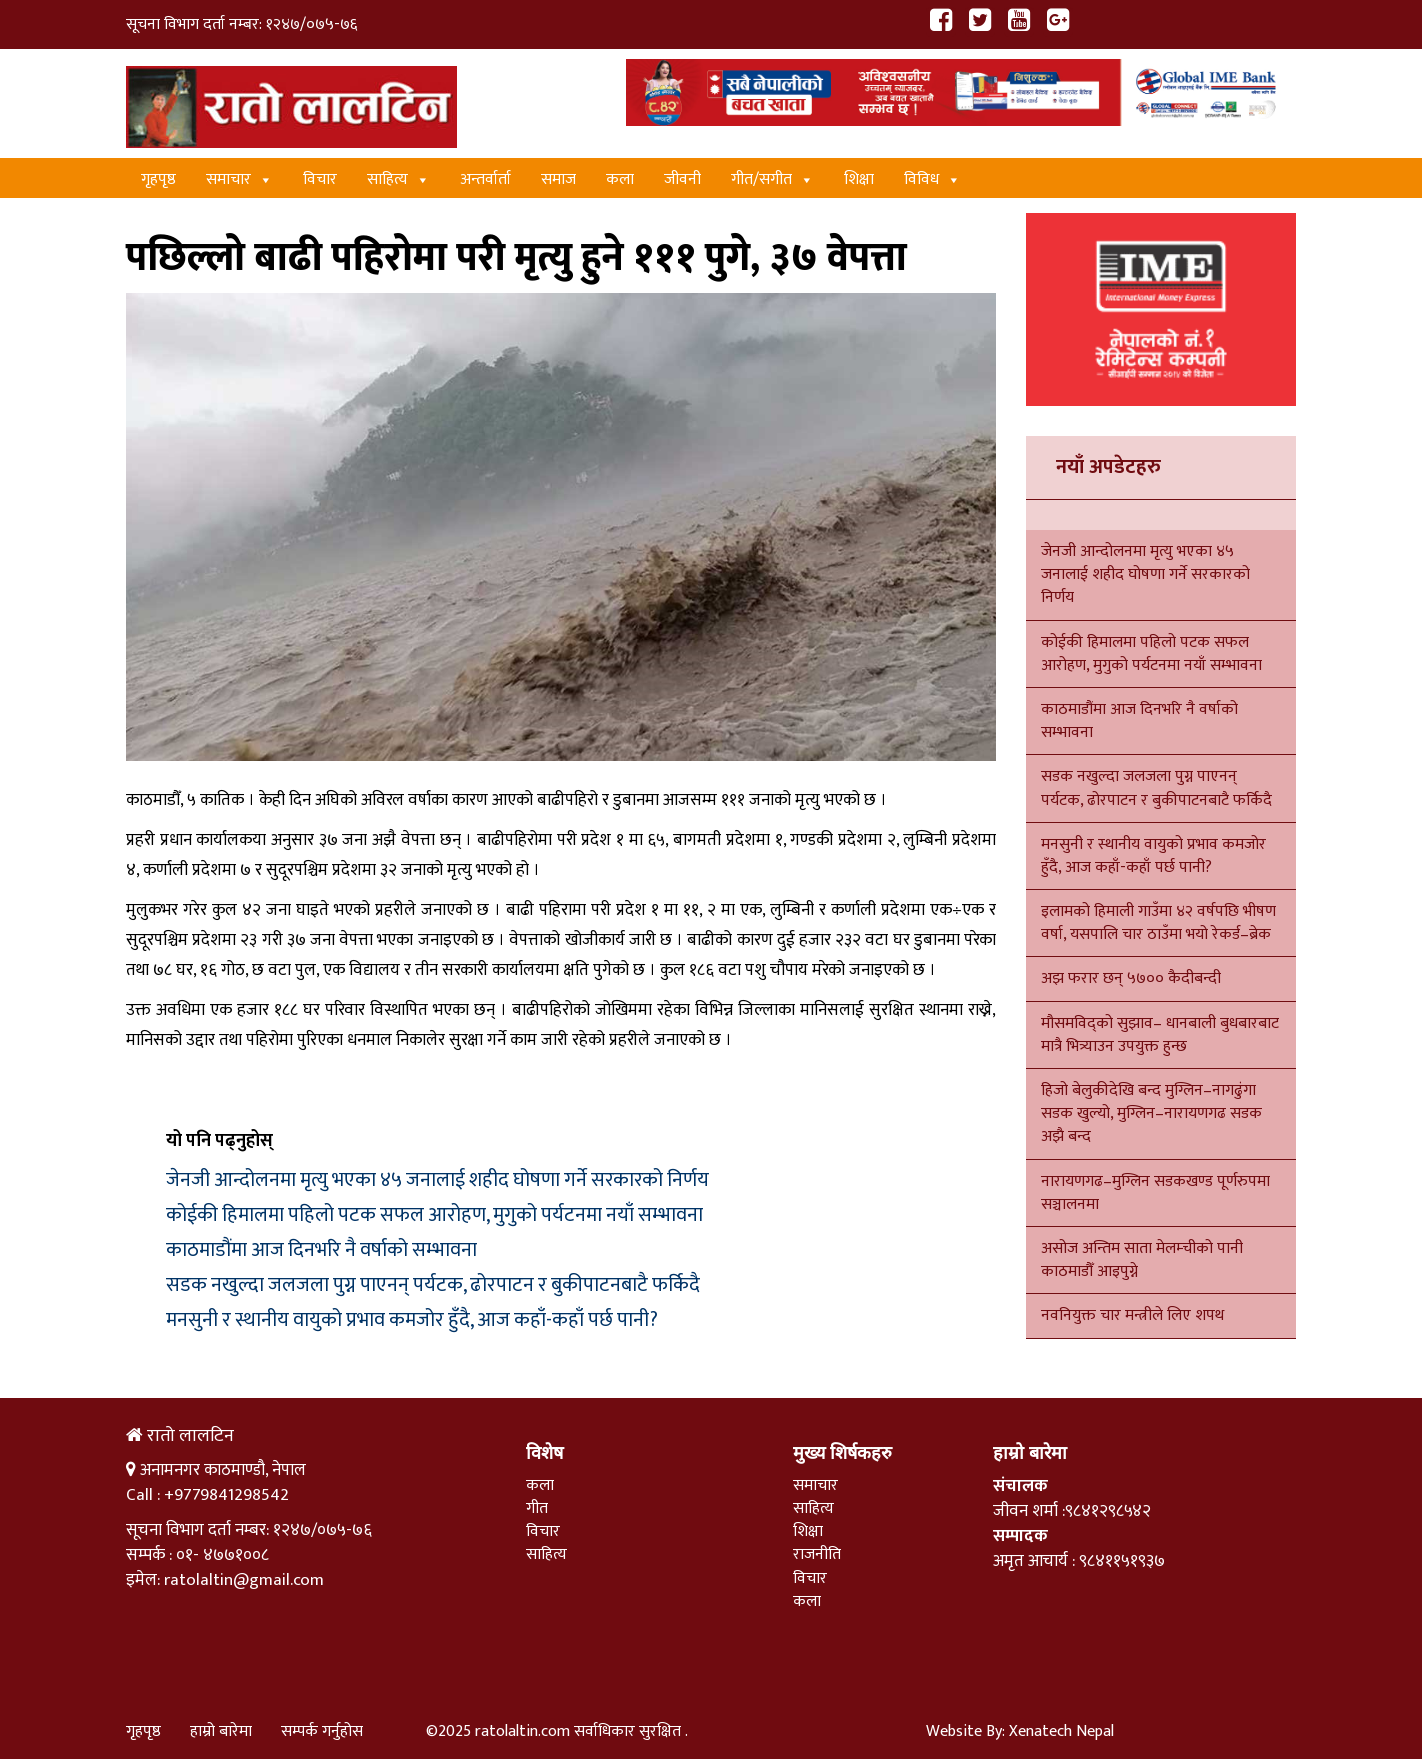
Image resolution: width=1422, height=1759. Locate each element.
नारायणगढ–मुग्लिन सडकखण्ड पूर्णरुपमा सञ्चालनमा (1155, 1193)
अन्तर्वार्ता (485, 179)
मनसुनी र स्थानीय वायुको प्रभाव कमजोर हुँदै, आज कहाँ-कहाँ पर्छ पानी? (412, 1320)
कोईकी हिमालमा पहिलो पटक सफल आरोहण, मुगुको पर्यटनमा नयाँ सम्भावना (434, 1215)
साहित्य (398, 179)
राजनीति (817, 1554)
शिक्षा (859, 179)
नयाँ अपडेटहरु (1108, 467)
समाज (558, 179)
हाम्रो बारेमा (221, 1731)
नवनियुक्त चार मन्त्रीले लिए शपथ (1132, 1315)
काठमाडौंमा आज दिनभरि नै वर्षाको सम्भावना (321, 1250)
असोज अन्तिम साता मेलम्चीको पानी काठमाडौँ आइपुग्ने (1142, 1260)
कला (620, 179)
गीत (537, 1508)
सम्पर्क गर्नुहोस (322, 1731)
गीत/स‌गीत (772, 179)
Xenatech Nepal (1061, 1731)
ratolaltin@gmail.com (244, 1580)
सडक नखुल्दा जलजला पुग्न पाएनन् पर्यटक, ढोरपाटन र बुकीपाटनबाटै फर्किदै (433, 1285)
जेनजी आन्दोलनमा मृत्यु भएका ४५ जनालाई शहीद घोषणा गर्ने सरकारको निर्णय (437, 1180)
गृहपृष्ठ (158, 179)
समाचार (239, 179)
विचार (320, 179)
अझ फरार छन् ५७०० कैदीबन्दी (1131, 978)
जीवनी (682, 179)
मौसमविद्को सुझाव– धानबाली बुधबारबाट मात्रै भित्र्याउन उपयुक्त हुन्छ (1160, 1035)
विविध (932, 179)
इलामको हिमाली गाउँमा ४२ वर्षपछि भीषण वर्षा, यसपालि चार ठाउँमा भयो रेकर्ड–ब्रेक (1158, 923)
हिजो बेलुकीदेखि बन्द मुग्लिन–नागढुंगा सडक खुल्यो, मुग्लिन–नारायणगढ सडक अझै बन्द (1151, 1113)
